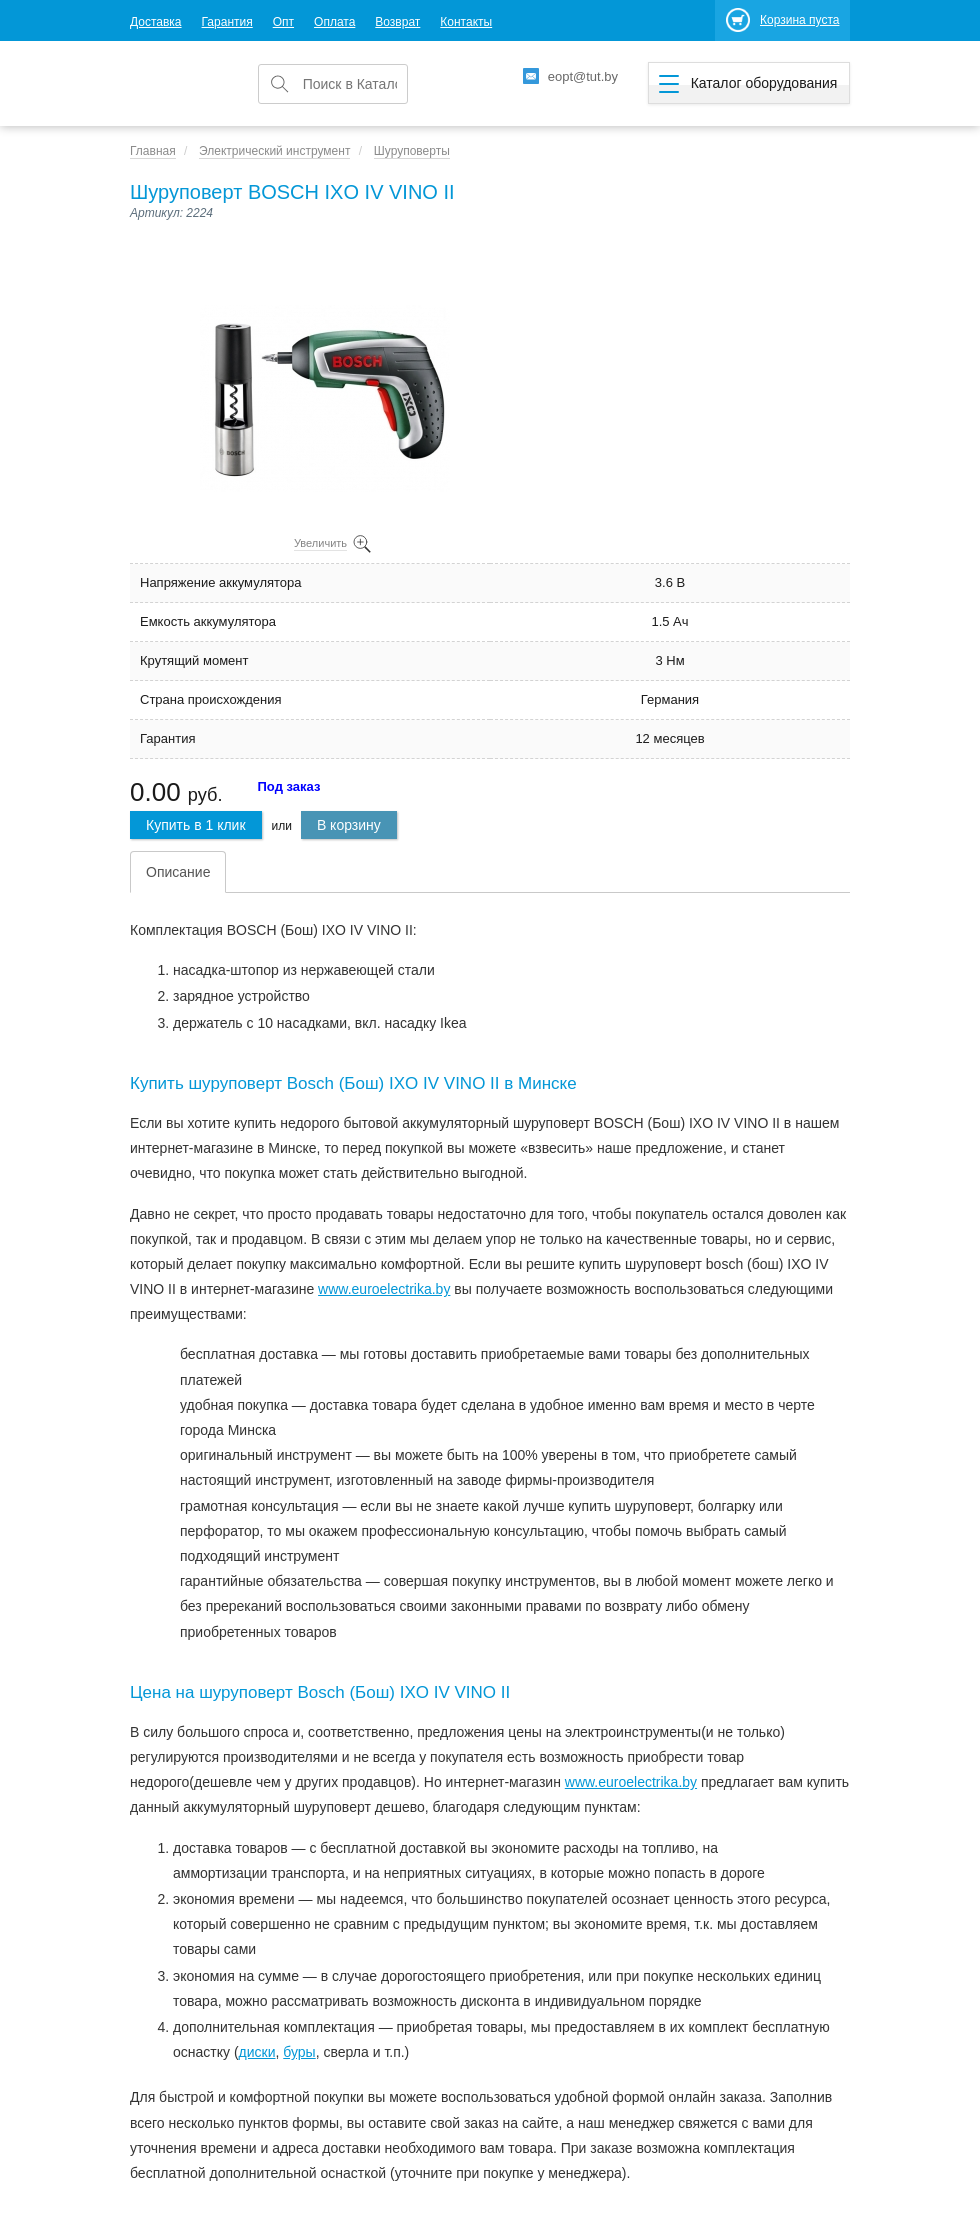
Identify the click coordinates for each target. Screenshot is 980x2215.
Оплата (334, 22)
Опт (283, 22)
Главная (153, 151)
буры (299, 2052)
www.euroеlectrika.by (384, 1289)
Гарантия (227, 22)
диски (257, 2052)
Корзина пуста (799, 20)
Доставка (156, 22)
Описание (178, 872)
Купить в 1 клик (196, 825)
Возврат (397, 22)
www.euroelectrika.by (631, 1782)
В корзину (349, 825)
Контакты (466, 22)
